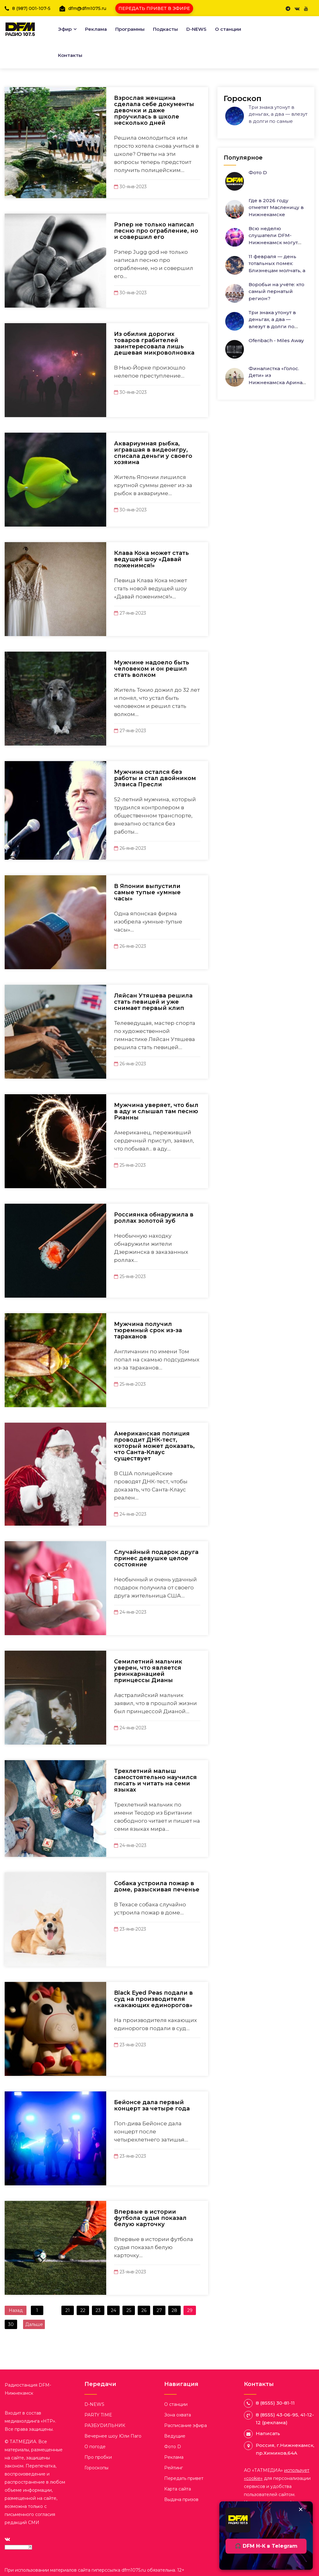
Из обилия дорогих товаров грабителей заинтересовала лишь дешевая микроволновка (154, 343)
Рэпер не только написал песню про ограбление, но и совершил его (156, 230)
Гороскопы (96, 2468)
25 (128, 2310)
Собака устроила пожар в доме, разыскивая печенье (156, 1886)
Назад (16, 2310)
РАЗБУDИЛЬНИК (104, 2425)
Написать (268, 2433)
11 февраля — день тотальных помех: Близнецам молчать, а (277, 263)
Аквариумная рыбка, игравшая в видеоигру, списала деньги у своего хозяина (153, 452)
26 (143, 2310)
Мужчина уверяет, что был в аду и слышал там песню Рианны (156, 1111)
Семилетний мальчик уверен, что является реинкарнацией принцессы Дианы (148, 1670)
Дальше (34, 2324)
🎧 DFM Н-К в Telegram (266, 2546)
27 (159, 2310)
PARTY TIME (98, 2415)
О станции (228, 29)
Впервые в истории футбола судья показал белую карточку (150, 2218)
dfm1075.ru (134, 2570)
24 (113, 2310)
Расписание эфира (185, 2425)
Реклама (96, 29)
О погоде (95, 2446)
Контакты (70, 55)
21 (67, 2310)
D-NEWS (196, 29)
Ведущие (174, 2436)
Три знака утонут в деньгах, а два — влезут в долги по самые (278, 114)
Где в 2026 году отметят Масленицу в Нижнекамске (276, 207)
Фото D (258, 172)
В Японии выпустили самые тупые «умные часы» (147, 892)
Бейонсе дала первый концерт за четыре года (152, 2105)
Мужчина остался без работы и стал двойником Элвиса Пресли (155, 778)
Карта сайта (177, 2489)
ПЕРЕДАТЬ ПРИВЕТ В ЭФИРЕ (154, 8)
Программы (130, 29)
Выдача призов (181, 2499)
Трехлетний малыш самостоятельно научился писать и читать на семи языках (155, 1780)
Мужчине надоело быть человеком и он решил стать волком (151, 668)
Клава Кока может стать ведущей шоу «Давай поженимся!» (151, 559)
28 (174, 2310)
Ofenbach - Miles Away (276, 340)
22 (82, 2310)
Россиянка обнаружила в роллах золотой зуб (153, 1217)
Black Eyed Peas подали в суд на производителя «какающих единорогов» (153, 1999)
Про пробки (98, 2457)
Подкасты (165, 29)
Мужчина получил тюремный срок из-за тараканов (148, 1330)
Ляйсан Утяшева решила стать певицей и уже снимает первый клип (153, 1002)
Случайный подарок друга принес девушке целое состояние (156, 1558)
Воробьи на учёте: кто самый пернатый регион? (276, 291)
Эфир (65, 29)
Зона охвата (177, 2415)
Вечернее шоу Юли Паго (112, 2436)
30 (11, 2324)
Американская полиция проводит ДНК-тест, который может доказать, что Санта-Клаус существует (154, 1446)
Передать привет (183, 2478)
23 (98, 2310)
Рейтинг (173, 2468)
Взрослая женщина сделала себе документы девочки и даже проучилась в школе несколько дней (154, 110)
